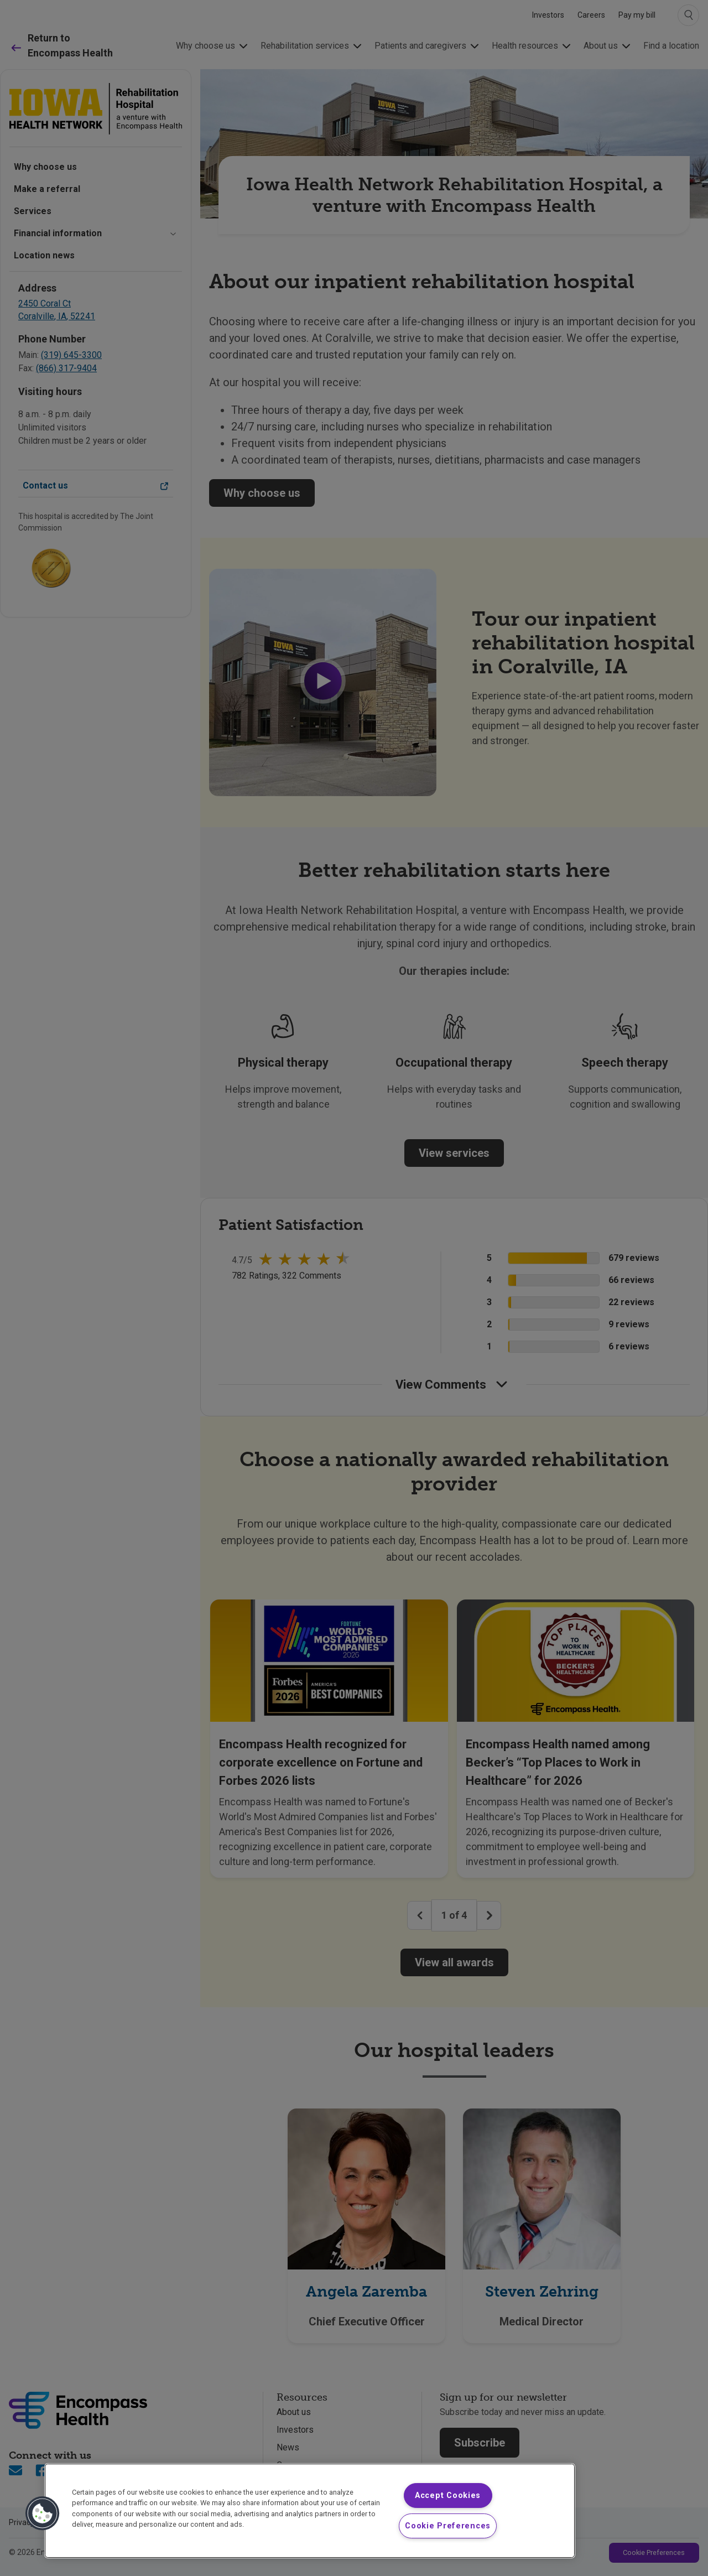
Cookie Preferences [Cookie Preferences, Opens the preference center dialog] (448, 2526)
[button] (42, 2513)
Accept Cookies (448, 2495)
